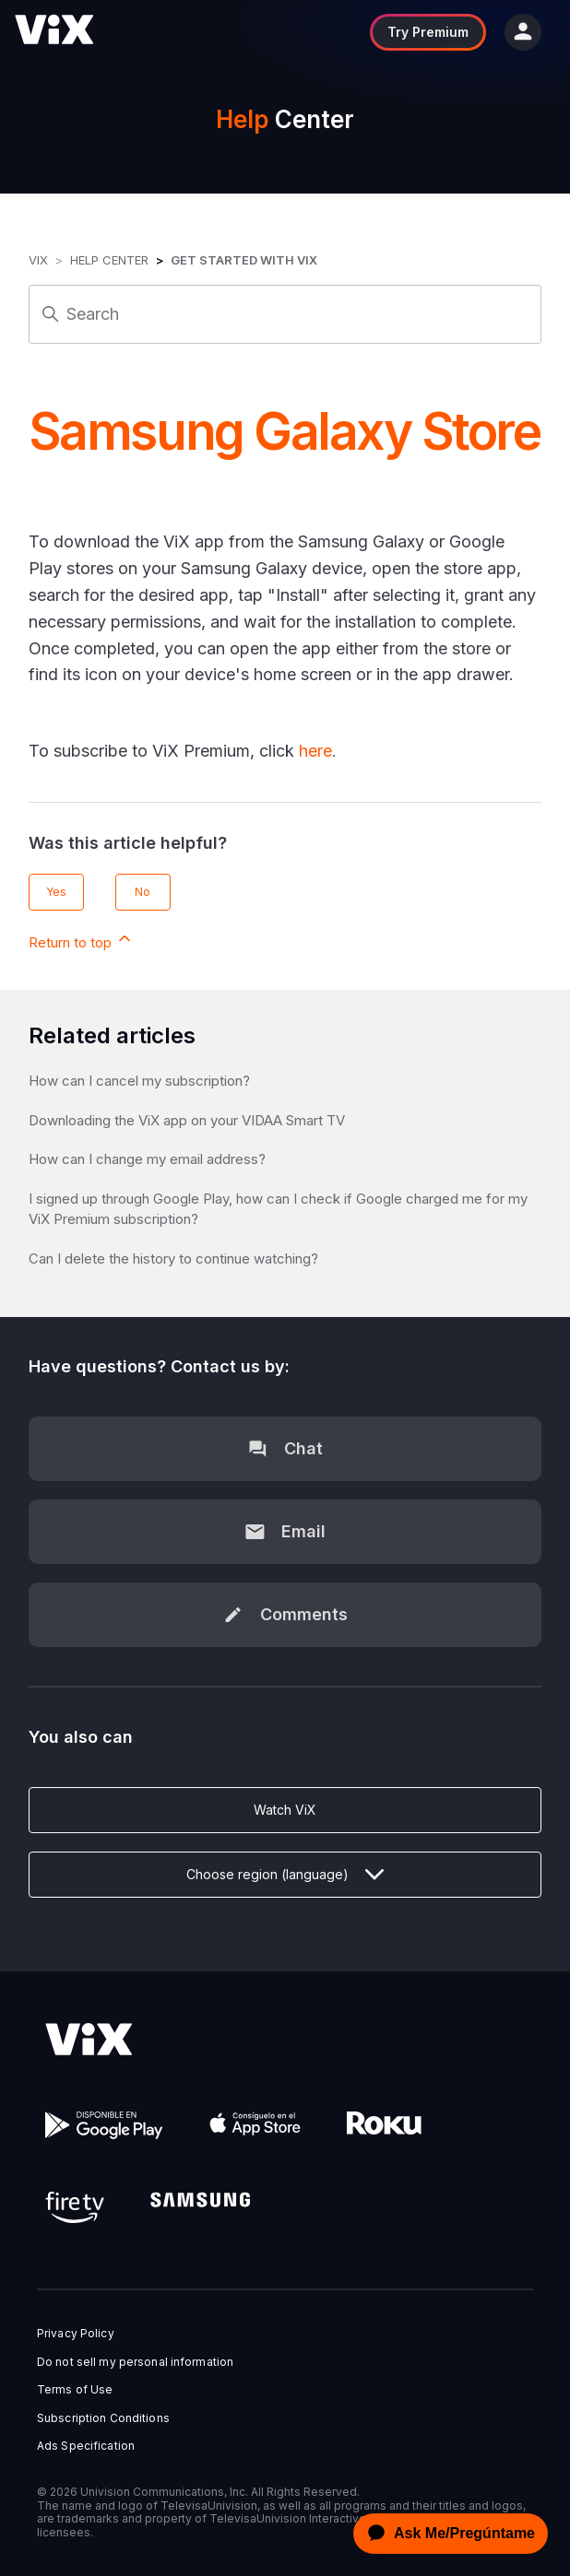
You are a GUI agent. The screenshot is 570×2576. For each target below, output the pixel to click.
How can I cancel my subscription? (139, 1080)
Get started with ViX (244, 260)
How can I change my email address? (147, 1159)
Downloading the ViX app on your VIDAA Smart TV (187, 1120)
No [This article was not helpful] (142, 892)
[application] (445, 2533)
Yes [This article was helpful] (56, 892)
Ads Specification (86, 2446)
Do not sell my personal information (135, 2362)
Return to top (81, 940)
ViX (38, 260)
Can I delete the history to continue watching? (173, 1258)
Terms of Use (75, 2389)
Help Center (109, 260)
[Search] (285, 314)
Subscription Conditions (103, 2418)
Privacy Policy (75, 2333)
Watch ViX (285, 1809)
